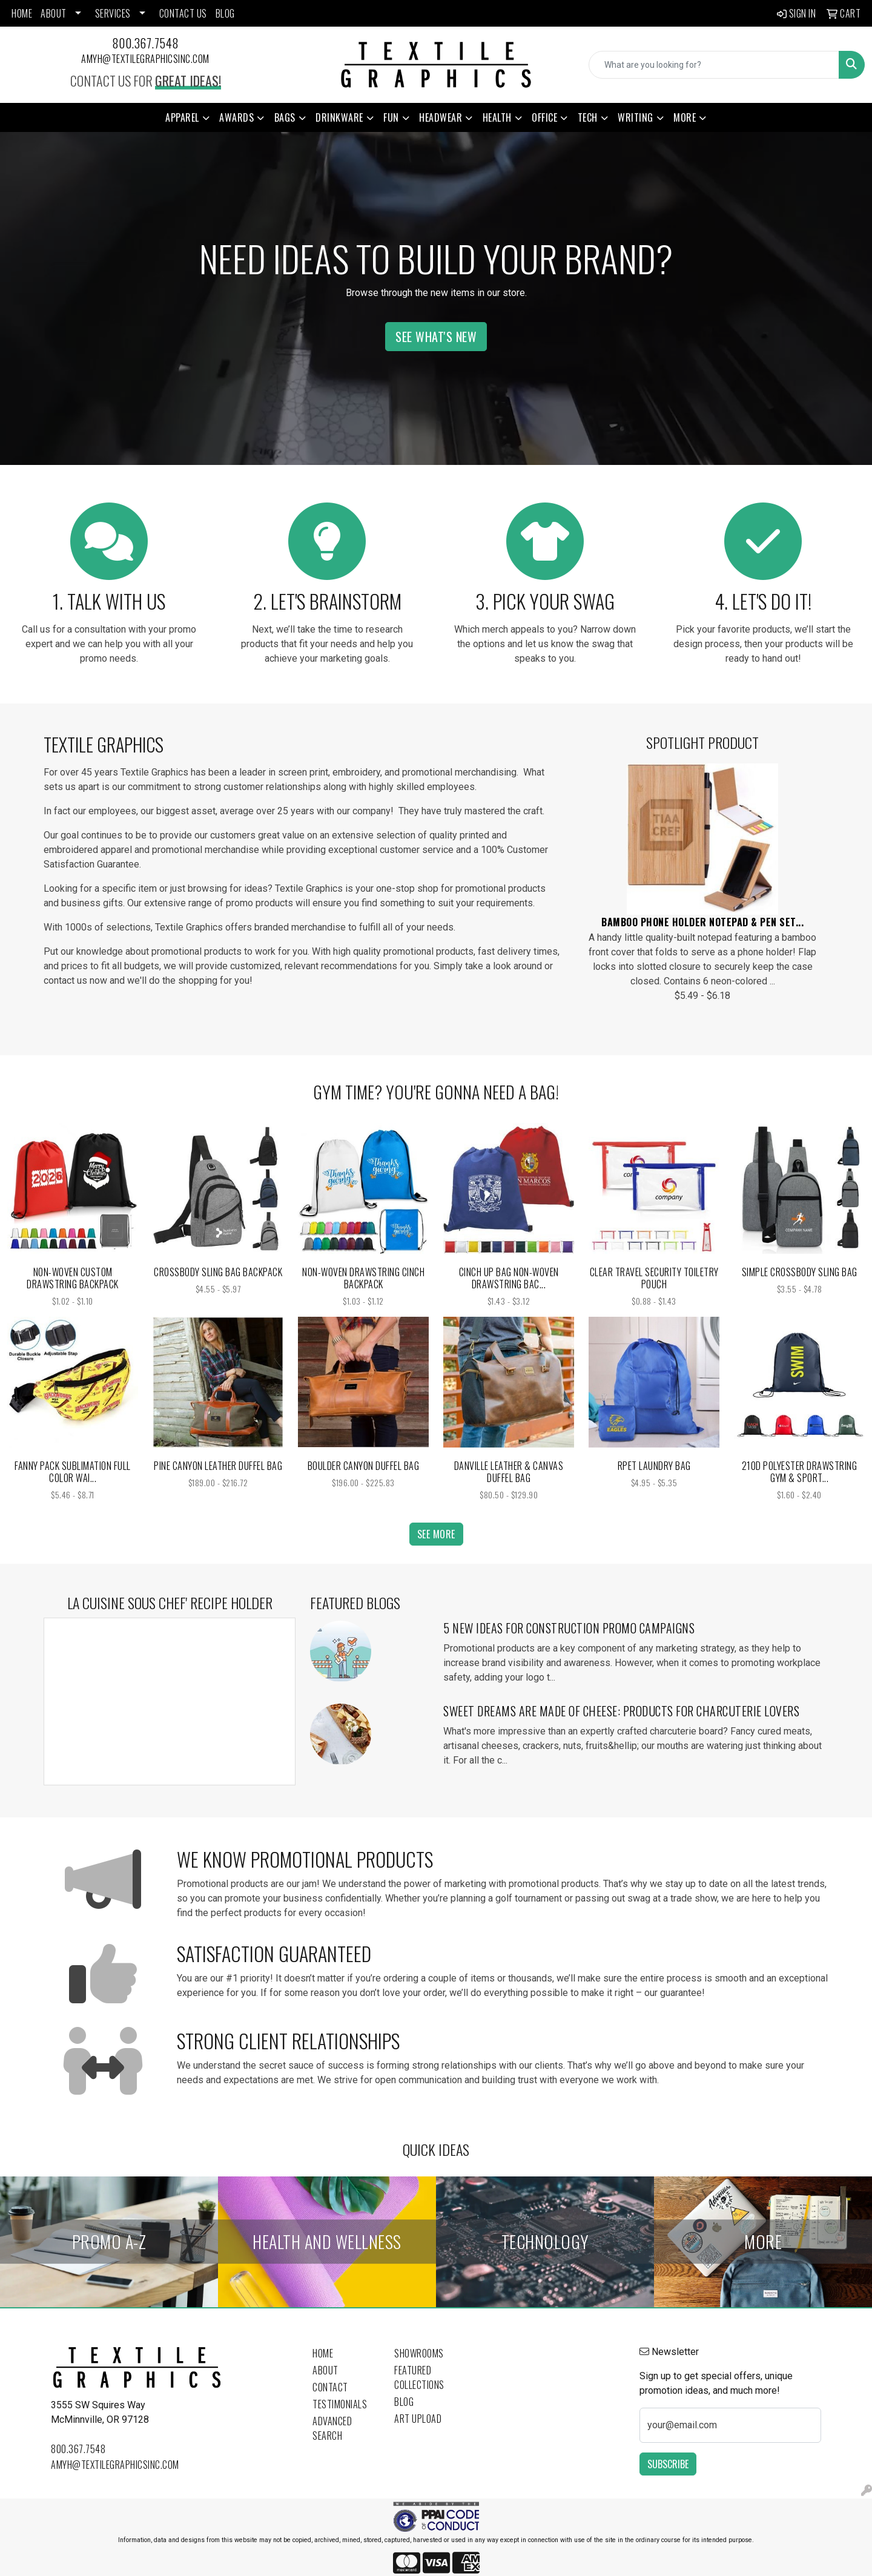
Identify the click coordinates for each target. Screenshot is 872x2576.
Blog (404, 2401)
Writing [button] (635, 117)
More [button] (684, 117)
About (325, 2370)
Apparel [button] (182, 117)
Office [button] (544, 117)
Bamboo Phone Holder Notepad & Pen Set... (702, 922)
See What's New (436, 337)
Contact (330, 2387)
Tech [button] (588, 117)
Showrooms (419, 2353)
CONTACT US (183, 13)
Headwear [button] (440, 117)
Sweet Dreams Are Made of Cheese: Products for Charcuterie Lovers (621, 1711)
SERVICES (113, 13)
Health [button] (497, 117)
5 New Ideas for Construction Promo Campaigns (569, 1628)
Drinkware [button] (339, 117)
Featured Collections (419, 2377)
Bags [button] (285, 117)
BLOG (225, 13)
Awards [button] (236, 117)
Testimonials (339, 2404)
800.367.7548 (145, 43)
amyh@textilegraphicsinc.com (145, 58)
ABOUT (54, 13)
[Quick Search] (714, 65)
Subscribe (668, 2464)
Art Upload (417, 2418)
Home (322, 2353)
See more (436, 1534)
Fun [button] (391, 117)
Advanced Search (332, 2428)
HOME (22, 13)
